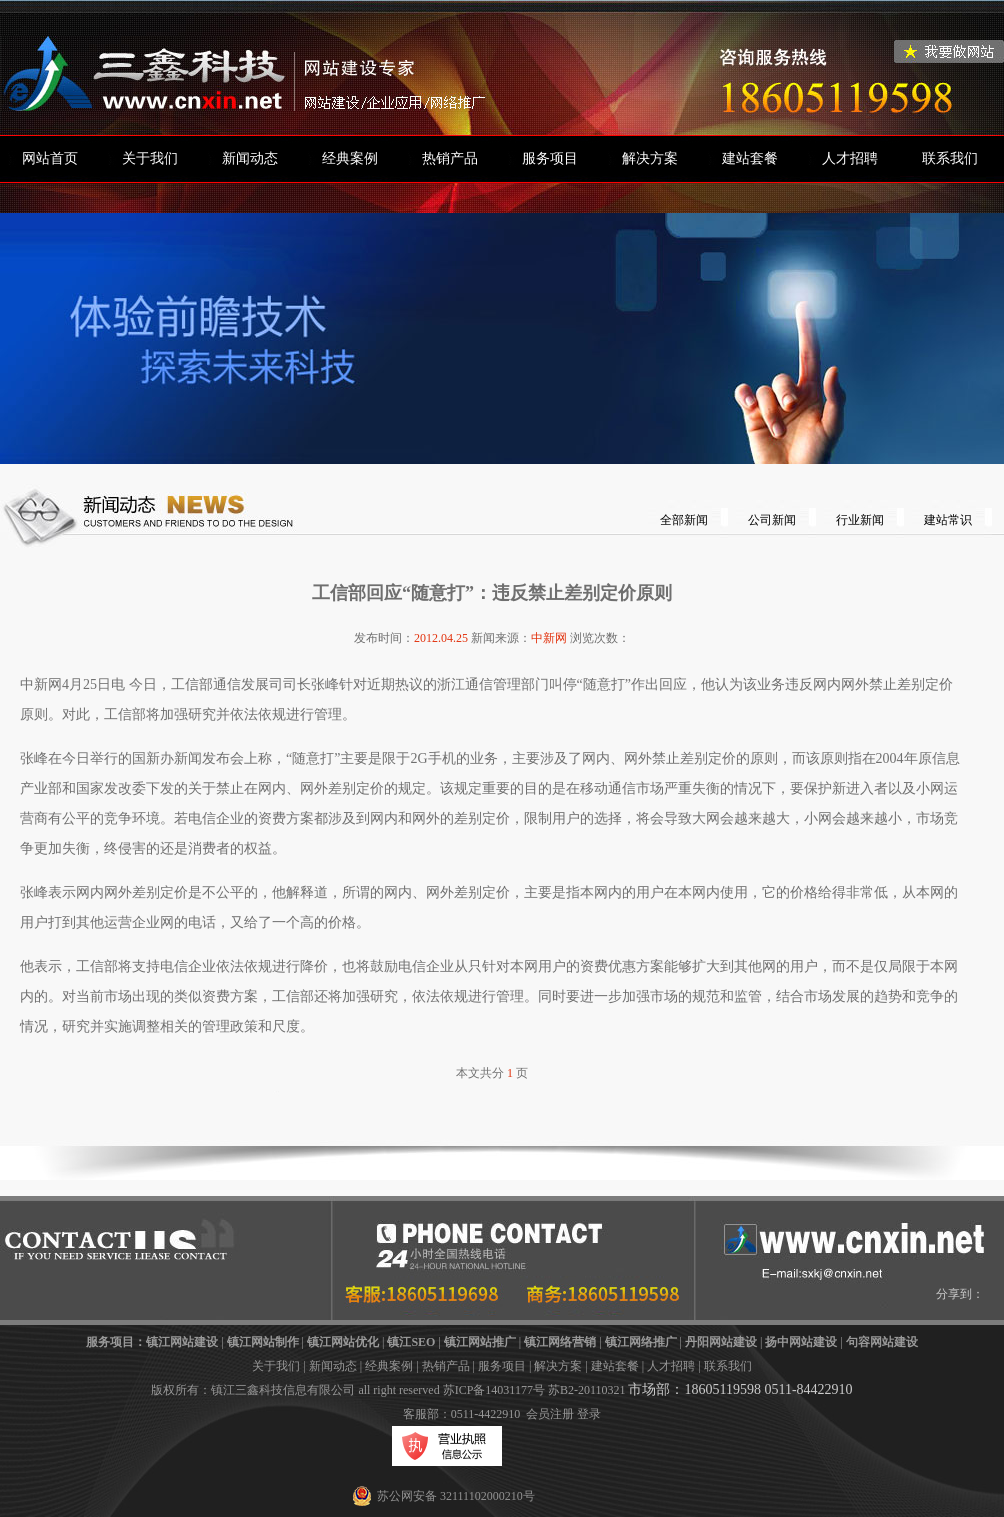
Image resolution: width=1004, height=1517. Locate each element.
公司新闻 (772, 520)
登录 (589, 1414)
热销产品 (450, 158)
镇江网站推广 (480, 1342)
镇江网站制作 (263, 1342)
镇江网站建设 (182, 1342)
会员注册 (550, 1414)
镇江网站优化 (343, 1342)
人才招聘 (850, 158)
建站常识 (948, 520)
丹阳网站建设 (721, 1342)
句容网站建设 (882, 1342)
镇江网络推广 (641, 1342)
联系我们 (950, 158)
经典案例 (350, 158)
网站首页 (50, 158)
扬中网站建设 (801, 1342)
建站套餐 (750, 158)
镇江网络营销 (560, 1342)
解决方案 (650, 158)
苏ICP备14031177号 (494, 1390)
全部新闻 (684, 520)
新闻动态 (250, 158)
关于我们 (150, 158)
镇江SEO (411, 1342)
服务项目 (550, 158)
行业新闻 (860, 520)
